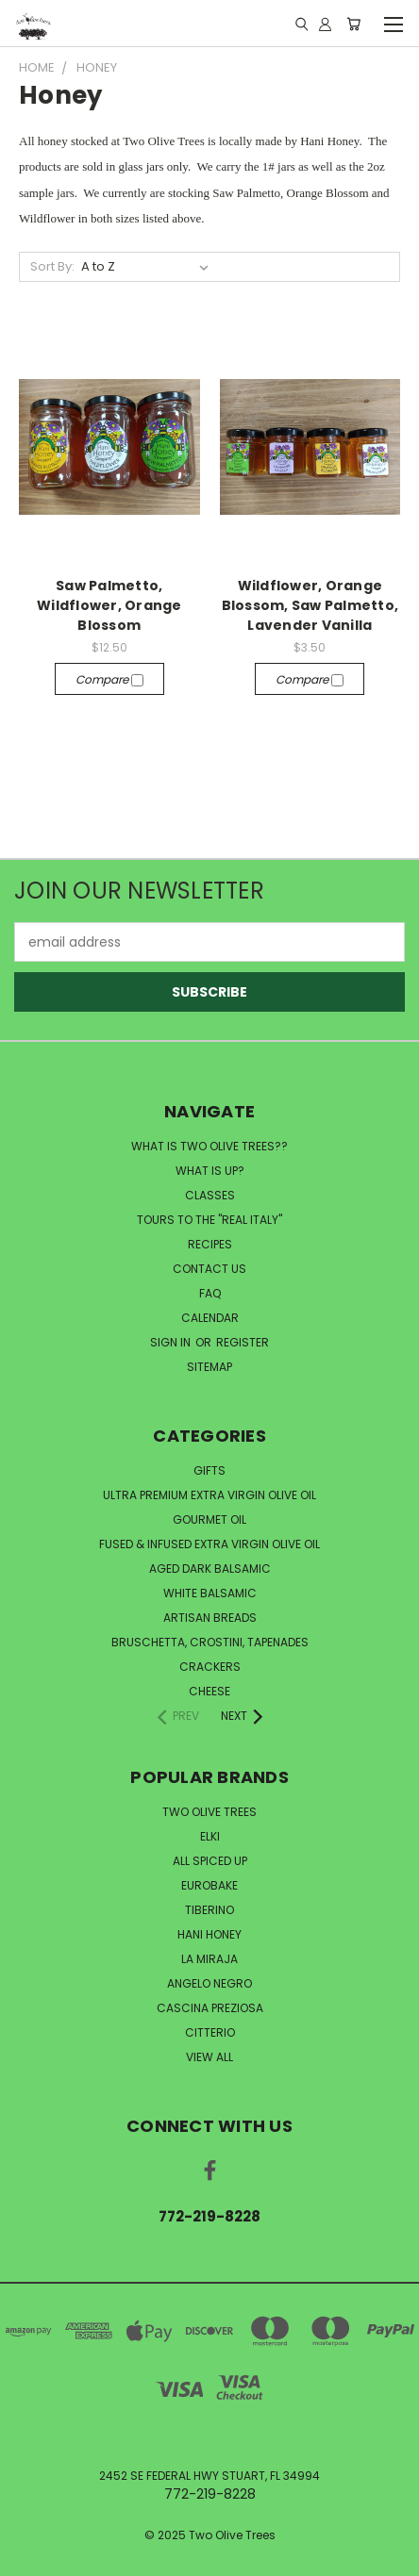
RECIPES (210, 1244)
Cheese (209, 1691)
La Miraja (209, 1959)
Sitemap (209, 1367)
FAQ (210, 1293)
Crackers (210, 1667)
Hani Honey (209, 1934)
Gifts (209, 1470)
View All (209, 2057)
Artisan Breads (210, 1618)
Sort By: (52, 266)
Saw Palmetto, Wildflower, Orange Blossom (109, 605)
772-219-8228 (209, 2216)
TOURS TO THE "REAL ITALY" (209, 1220)
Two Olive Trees (209, 1812)
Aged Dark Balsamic (210, 1568)
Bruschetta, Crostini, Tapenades (210, 1642)
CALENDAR (210, 1318)
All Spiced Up (210, 1861)
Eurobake (209, 1885)
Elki (210, 1836)
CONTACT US (209, 1269)
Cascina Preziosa (210, 2008)
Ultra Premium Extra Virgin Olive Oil (209, 1495)
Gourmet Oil (209, 1519)
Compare (109, 679)
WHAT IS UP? (210, 1171)
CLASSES (210, 1195)
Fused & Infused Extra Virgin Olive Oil (209, 1544)
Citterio (210, 2032)
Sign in (171, 1342)
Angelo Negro (209, 1983)
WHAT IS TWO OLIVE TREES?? (209, 1146)
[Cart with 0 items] (353, 24)
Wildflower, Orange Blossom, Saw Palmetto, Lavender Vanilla (310, 605)
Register (242, 1342)
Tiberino (209, 1910)
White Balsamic (210, 1593)
